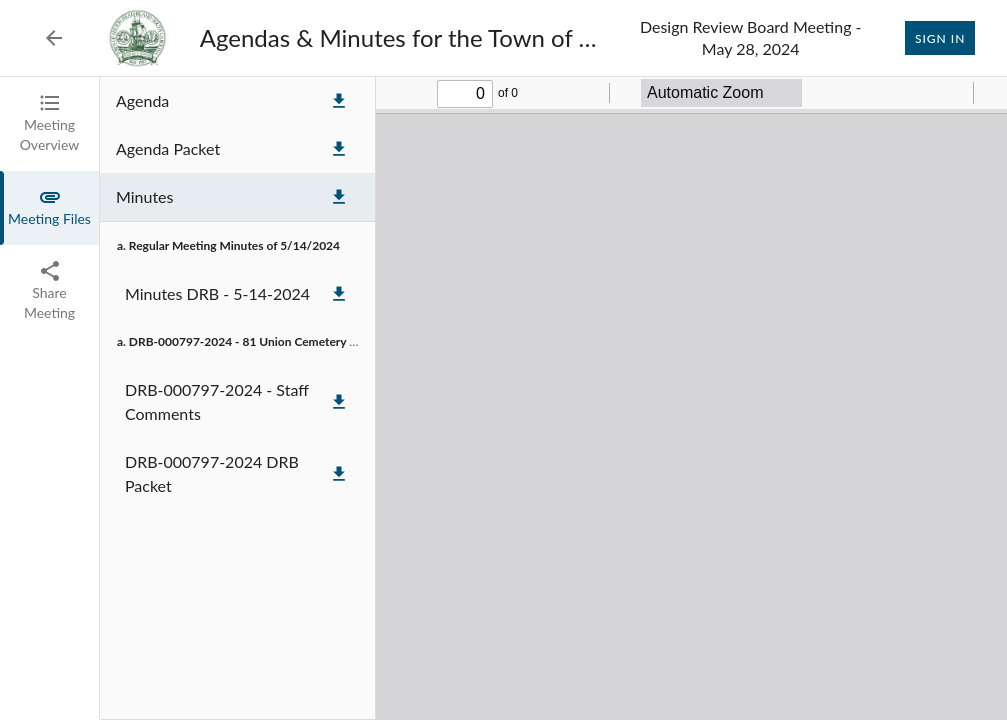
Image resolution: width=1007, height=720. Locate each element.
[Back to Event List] (54, 38)
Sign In (940, 38)
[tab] (49, 124)
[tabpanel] (553, 398)
